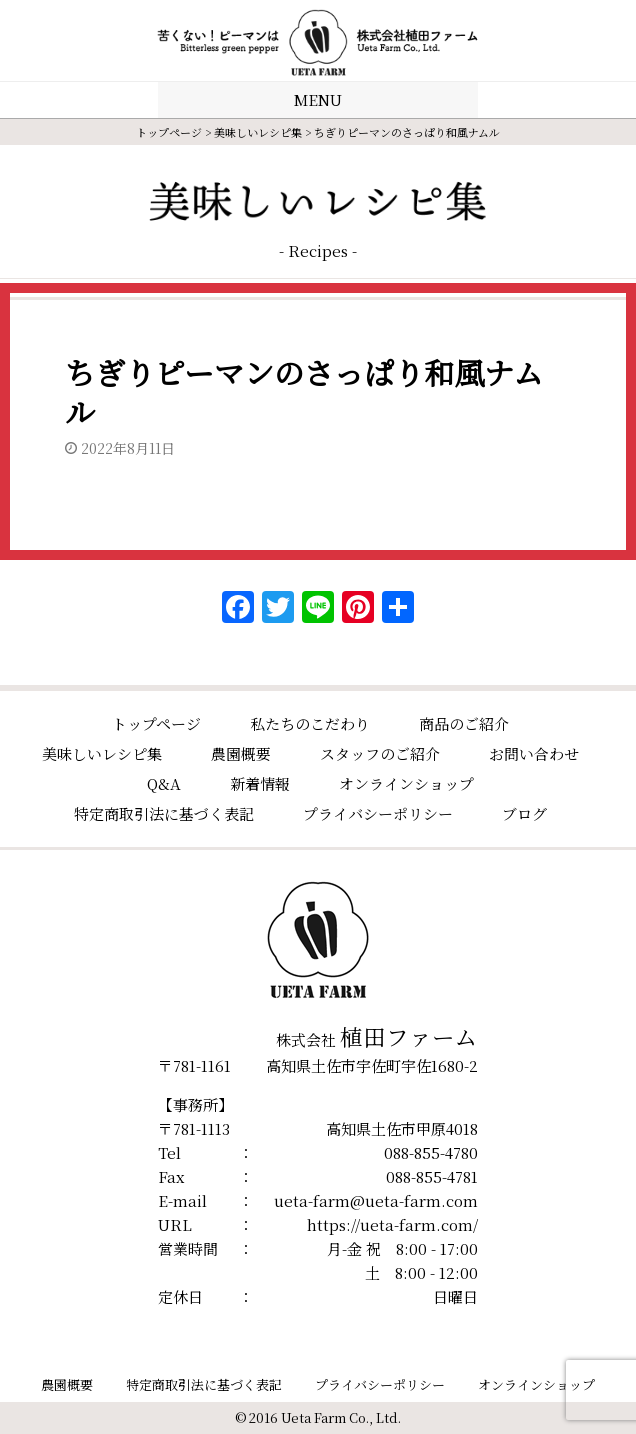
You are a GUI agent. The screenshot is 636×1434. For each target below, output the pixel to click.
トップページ (169, 132)
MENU (318, 99)
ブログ (524, 813)
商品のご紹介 (464, 723)
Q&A (164, 783)
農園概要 (241, 753)
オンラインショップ (406, 783)
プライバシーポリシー (378, 813)
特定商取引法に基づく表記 (164, 813)
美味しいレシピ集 (258, 132)
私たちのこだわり (310, 723)
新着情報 (260, 783)
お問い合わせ (534, 753)
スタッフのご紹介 (380, 753)
